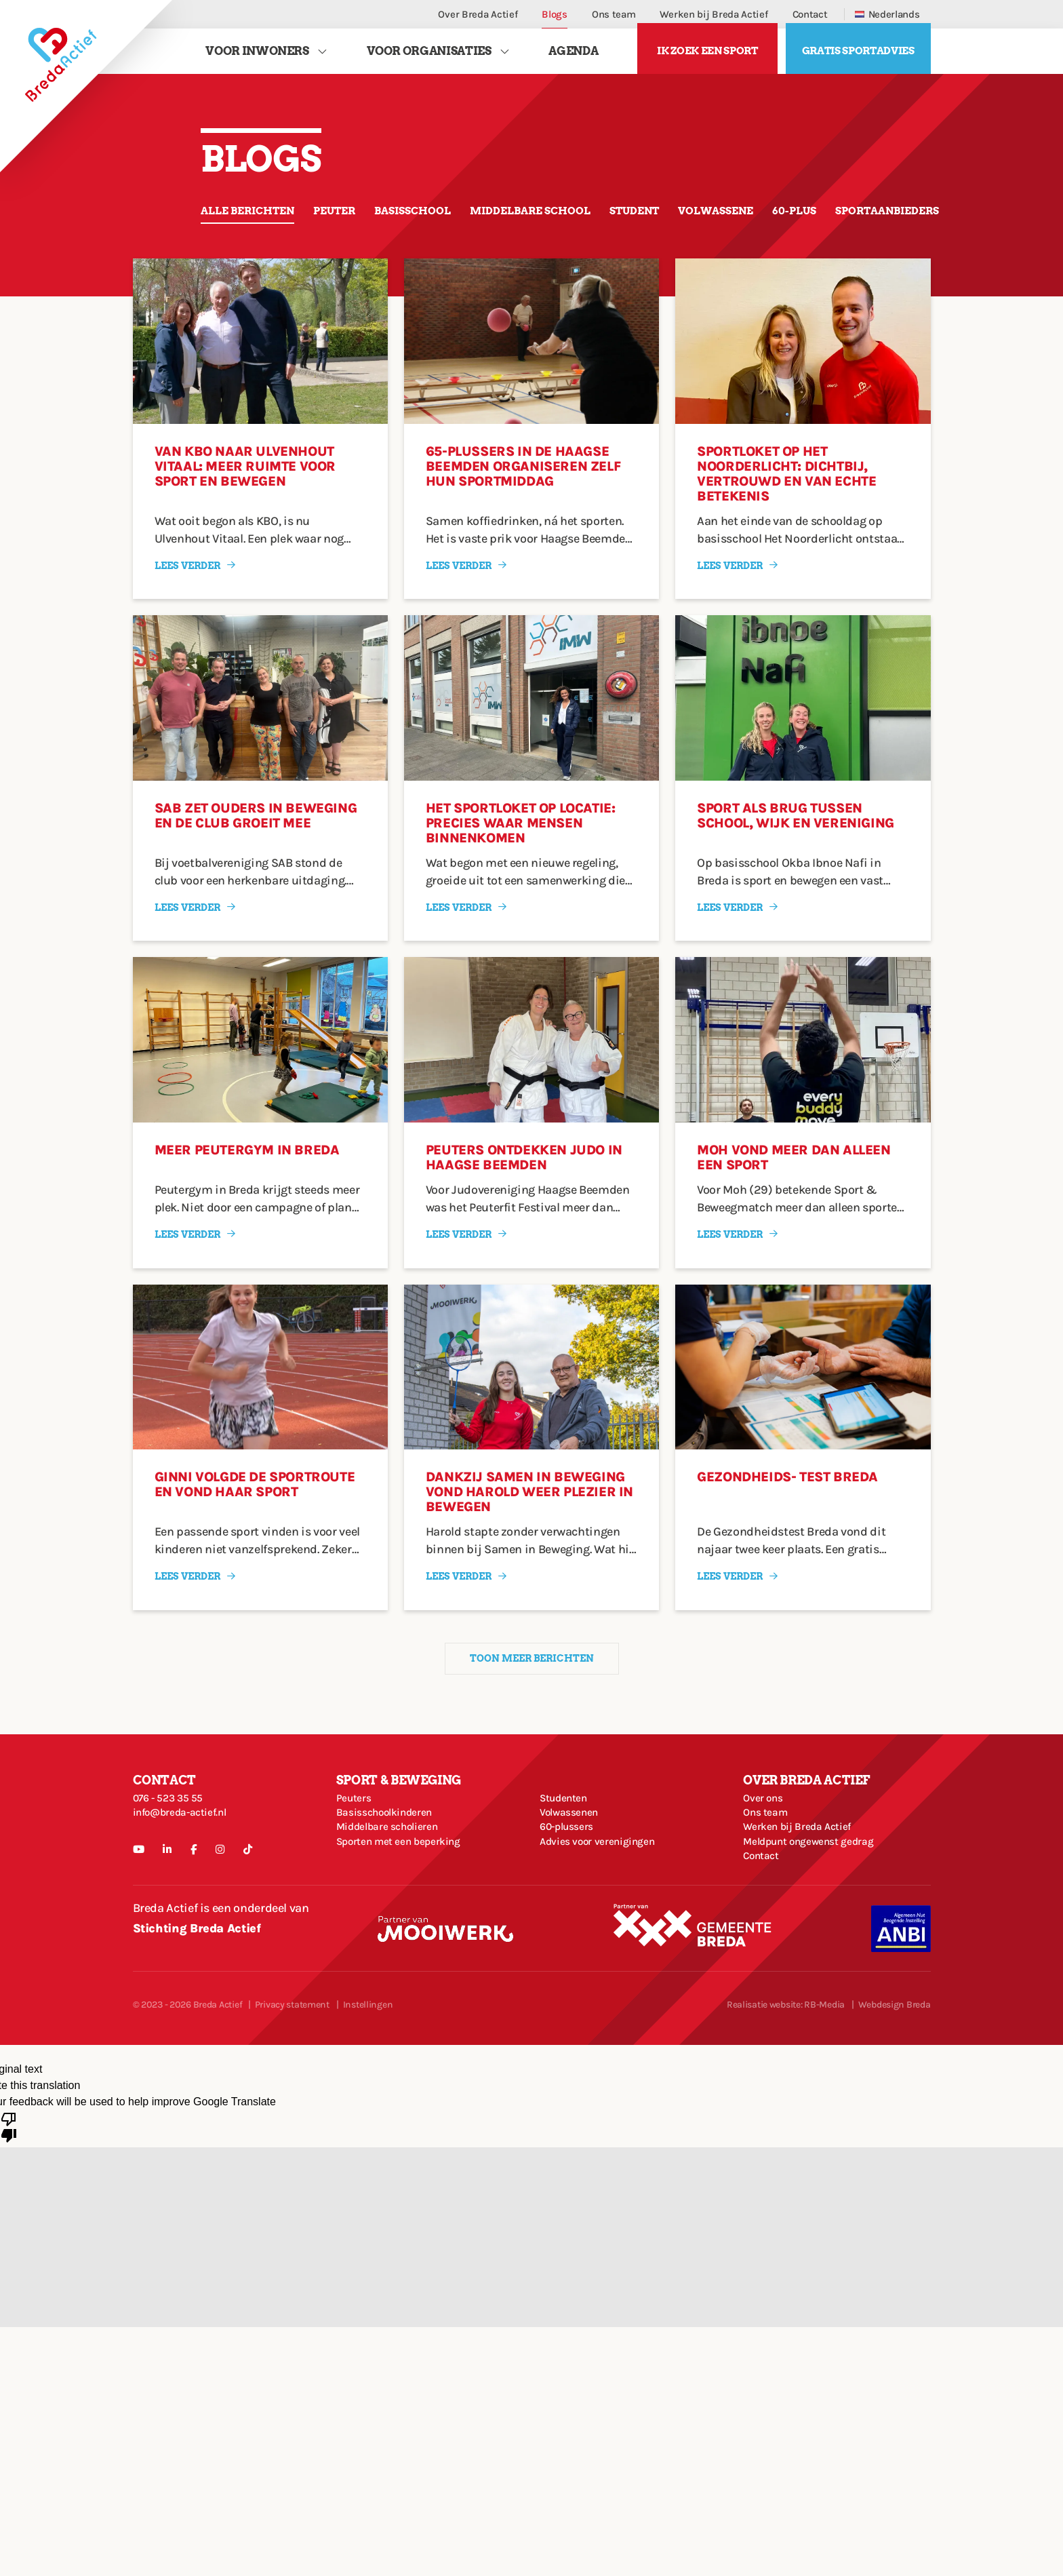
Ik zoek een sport (707, 57)
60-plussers (571, 1880)
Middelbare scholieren (396, 1880)
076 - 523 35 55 (174, 1829)
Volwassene (805, 221)
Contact (810, 14)
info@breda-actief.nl (188, 1855)
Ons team (614, 14)
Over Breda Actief (477, 14)
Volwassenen (574, 1855)
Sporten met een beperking (409, 1906)
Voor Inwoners (257, 56)
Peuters (356, 1829)
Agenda (573, 56)
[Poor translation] (9, 2208)
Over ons (766, 1829)
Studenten (568, 1829)
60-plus (896, 221)
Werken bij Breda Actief (713, 14)
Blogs (554, 14)
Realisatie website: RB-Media (786, 2086)
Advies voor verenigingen (607, 1906)
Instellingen (368, 2086)
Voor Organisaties (429, 56)
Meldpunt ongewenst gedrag (819, 1906)
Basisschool (450, 221)
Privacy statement (292, 2086)
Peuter (359, 221)
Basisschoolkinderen (392, 1855)
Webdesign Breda (894, 2086)
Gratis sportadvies (858, 57)
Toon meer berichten (531, 1681)
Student (710, 221)
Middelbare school (587, 221)
